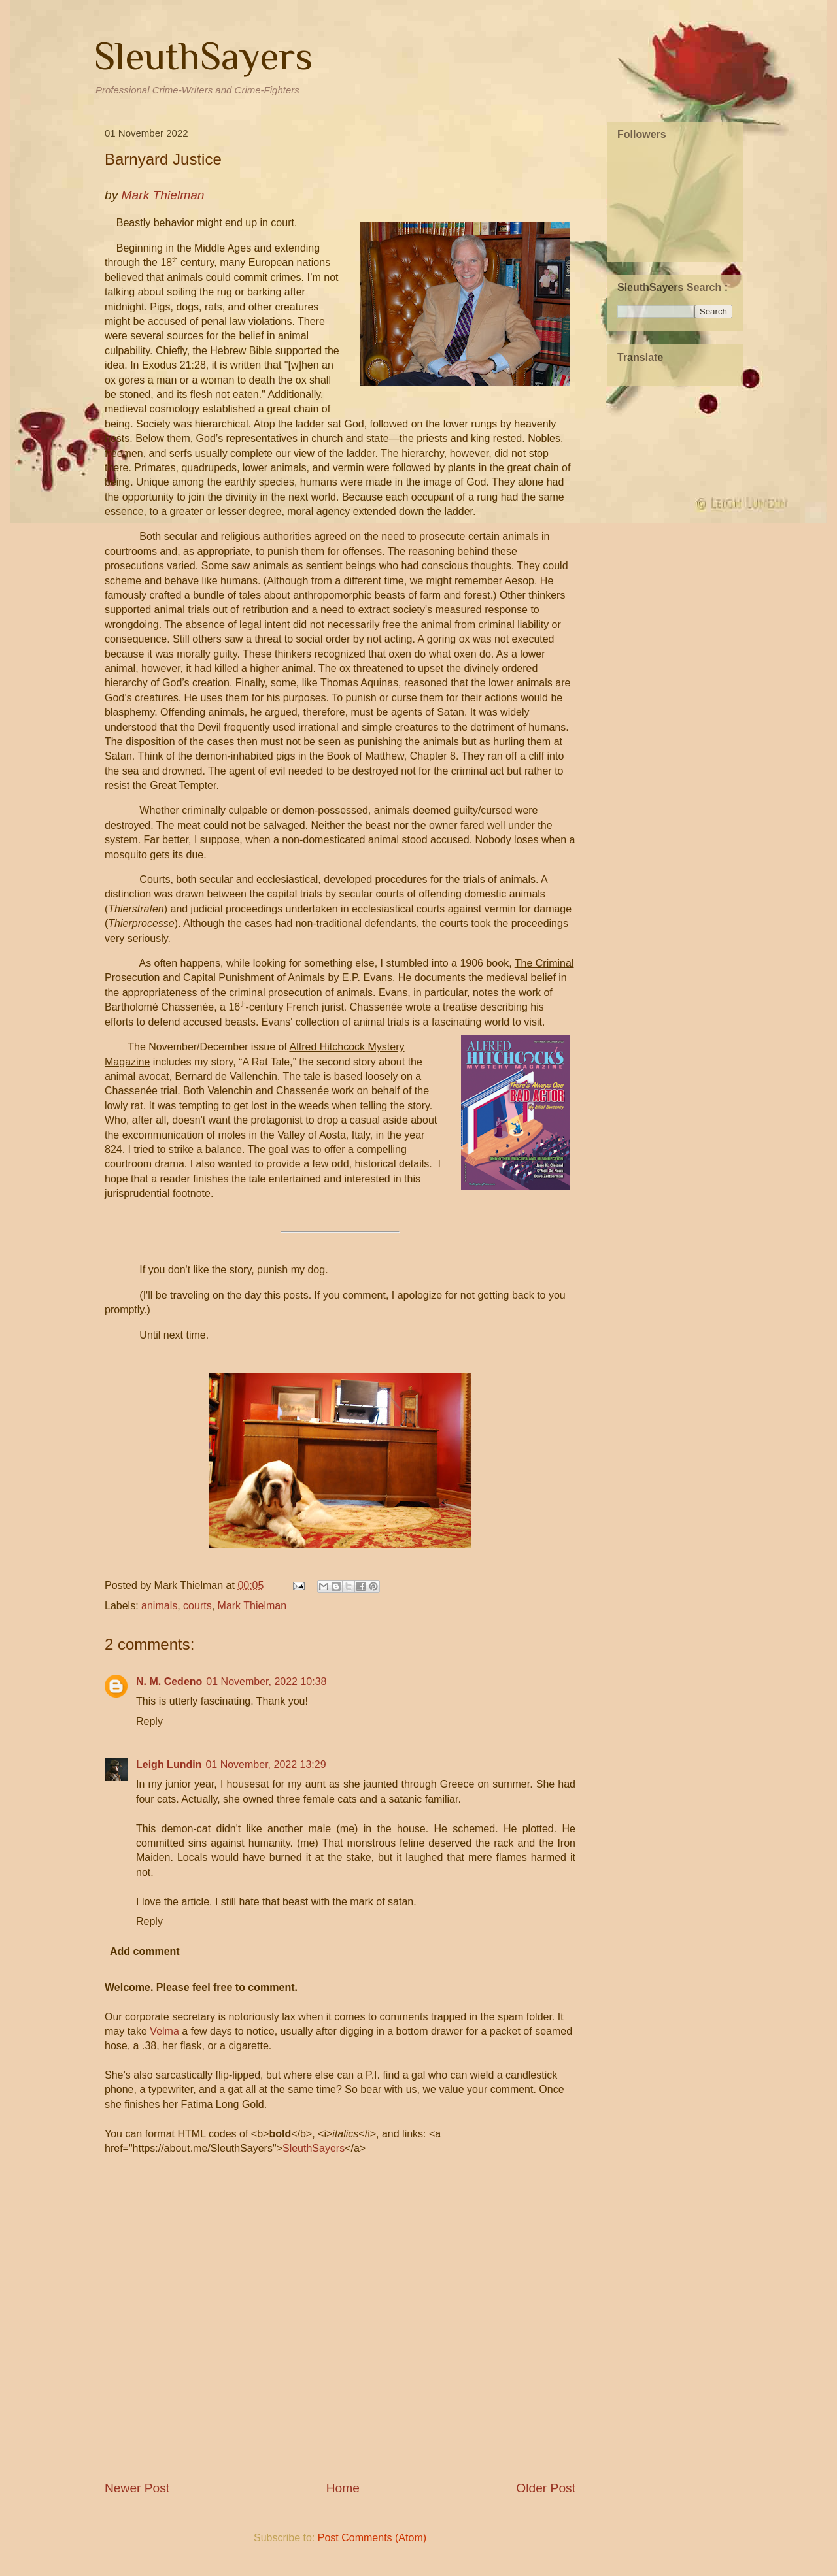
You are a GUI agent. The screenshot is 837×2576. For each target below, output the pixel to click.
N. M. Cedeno (169, 1681)
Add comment (145, 1951)
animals (159, 1605)
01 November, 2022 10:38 (266, 1681)
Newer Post (137, 2488)
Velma (164, 2031)
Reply (149, 1721)
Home (343, 2488)
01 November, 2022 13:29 (265, 1764)
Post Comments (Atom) (372, 2537)
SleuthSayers (203, 56)
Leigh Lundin (168, 1764)
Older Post (545, 2488)
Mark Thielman (252, 1605)
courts (197, 1605)
